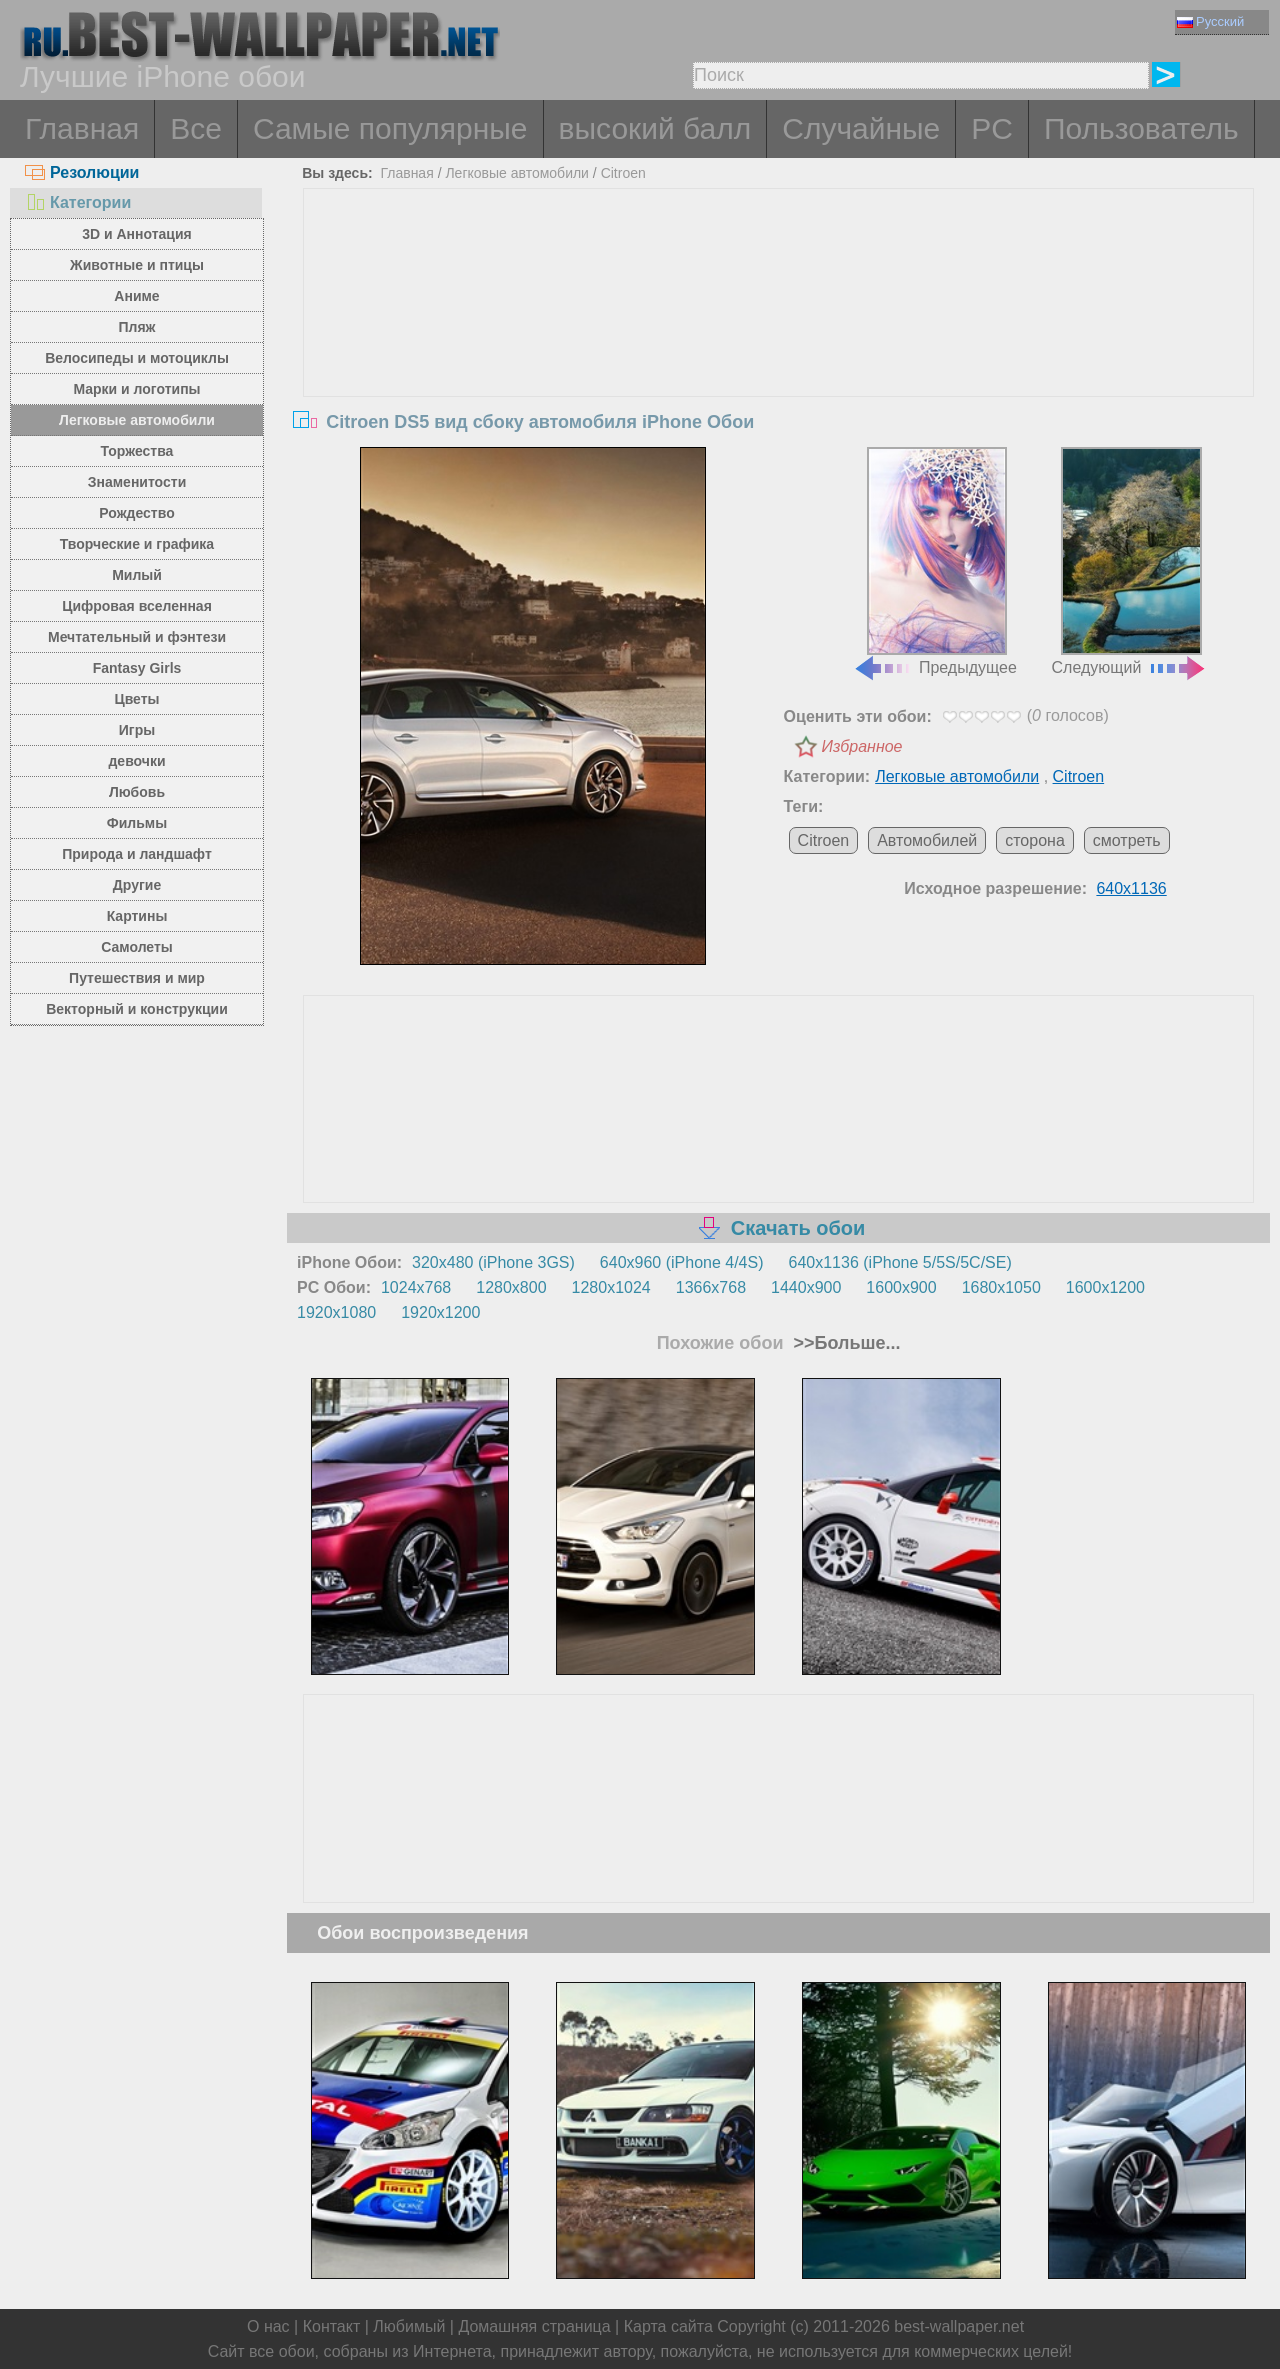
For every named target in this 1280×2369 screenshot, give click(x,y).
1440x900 (806, 1287)
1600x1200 (1105, 1287)
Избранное (862, 746)
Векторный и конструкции (137, 1009)
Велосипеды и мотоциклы (137, 358)
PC (992, 128)
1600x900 (901, 1287)
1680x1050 (1001, 1287)
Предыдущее (935, 562)
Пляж (136, 327)
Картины (137, 916)
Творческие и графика (137, 544)
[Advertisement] (779, 339)
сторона (1035, 840)
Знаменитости (137, 482)
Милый (137, 575)
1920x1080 (336, 1312)
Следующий (1130, 562)
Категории (78, 202)
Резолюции (82, 172)
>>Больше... (845, 1343)
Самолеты (137, 947)
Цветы (136, 699)
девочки (136, 761)
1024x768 (416, 1287)
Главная (82, 128)
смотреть (1127, 840)
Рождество (136, 513)
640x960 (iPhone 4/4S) (682, 1262)
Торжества (137, 451)
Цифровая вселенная (137, 606)
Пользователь (1141, 128)
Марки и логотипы (136, 389)
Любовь (137, 792)
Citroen (623, 173)
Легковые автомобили (137, 420)
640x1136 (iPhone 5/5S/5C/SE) (900, 1262)
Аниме (136, 296)
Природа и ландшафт (137, 854)
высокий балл (655, 128)
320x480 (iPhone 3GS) (493, 1262)
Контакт (332, 2326)
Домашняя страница (534, 2326)
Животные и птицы (137, 265)
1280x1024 (611, 1287)
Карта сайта (668, 2326)
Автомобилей (927, 840)
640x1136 (1131, 888)
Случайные (861, 128)
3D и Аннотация (137, 234)
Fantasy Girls (137, 668)
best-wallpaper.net (959, 2326)
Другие (137, 885)
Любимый (409, 2326)
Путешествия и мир (137, 978)
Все (196, 128)
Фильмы (137, 823)
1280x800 (511, 1287)
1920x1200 (440, 1312)
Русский (1210, 21)
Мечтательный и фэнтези (137, 637)
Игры (137, 730)
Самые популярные (390, 128)
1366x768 (711, 1287)
